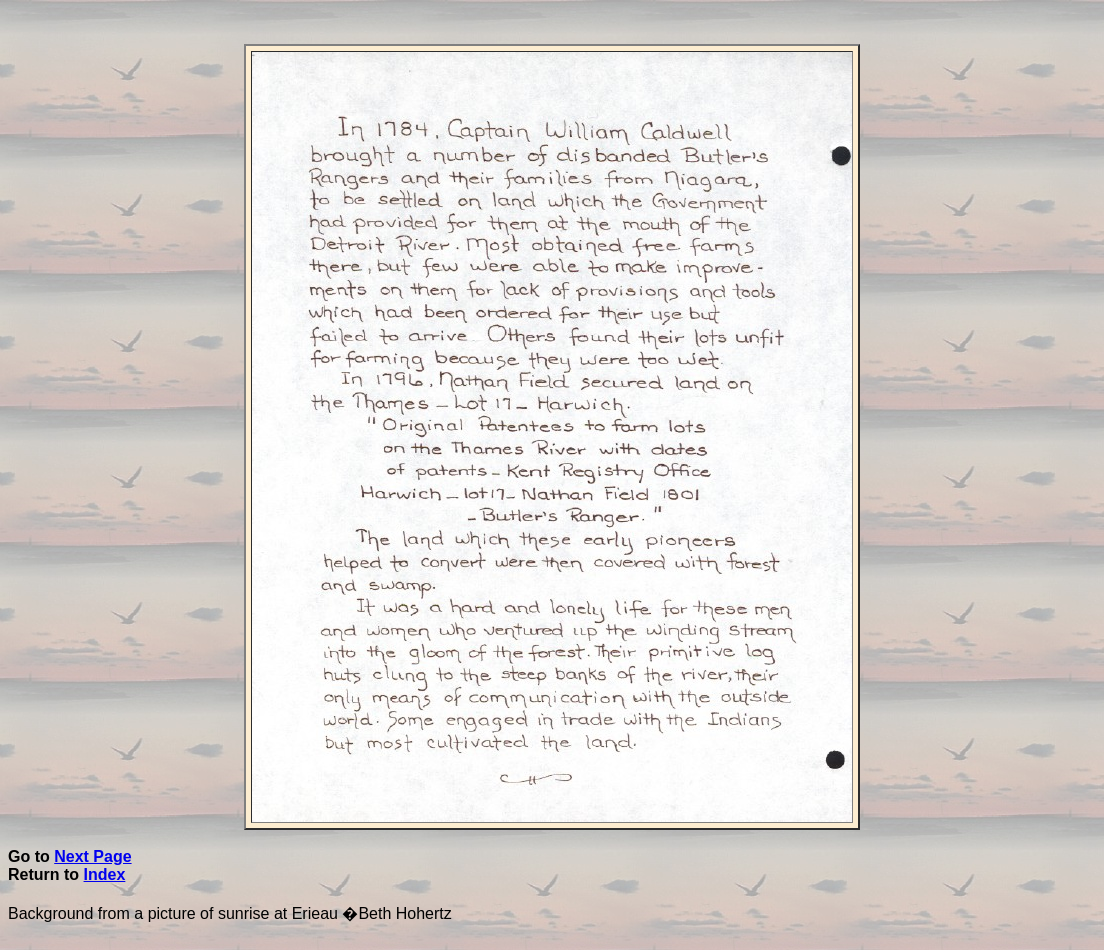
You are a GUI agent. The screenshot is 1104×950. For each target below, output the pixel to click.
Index (105, 874)
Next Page (92, 856)
